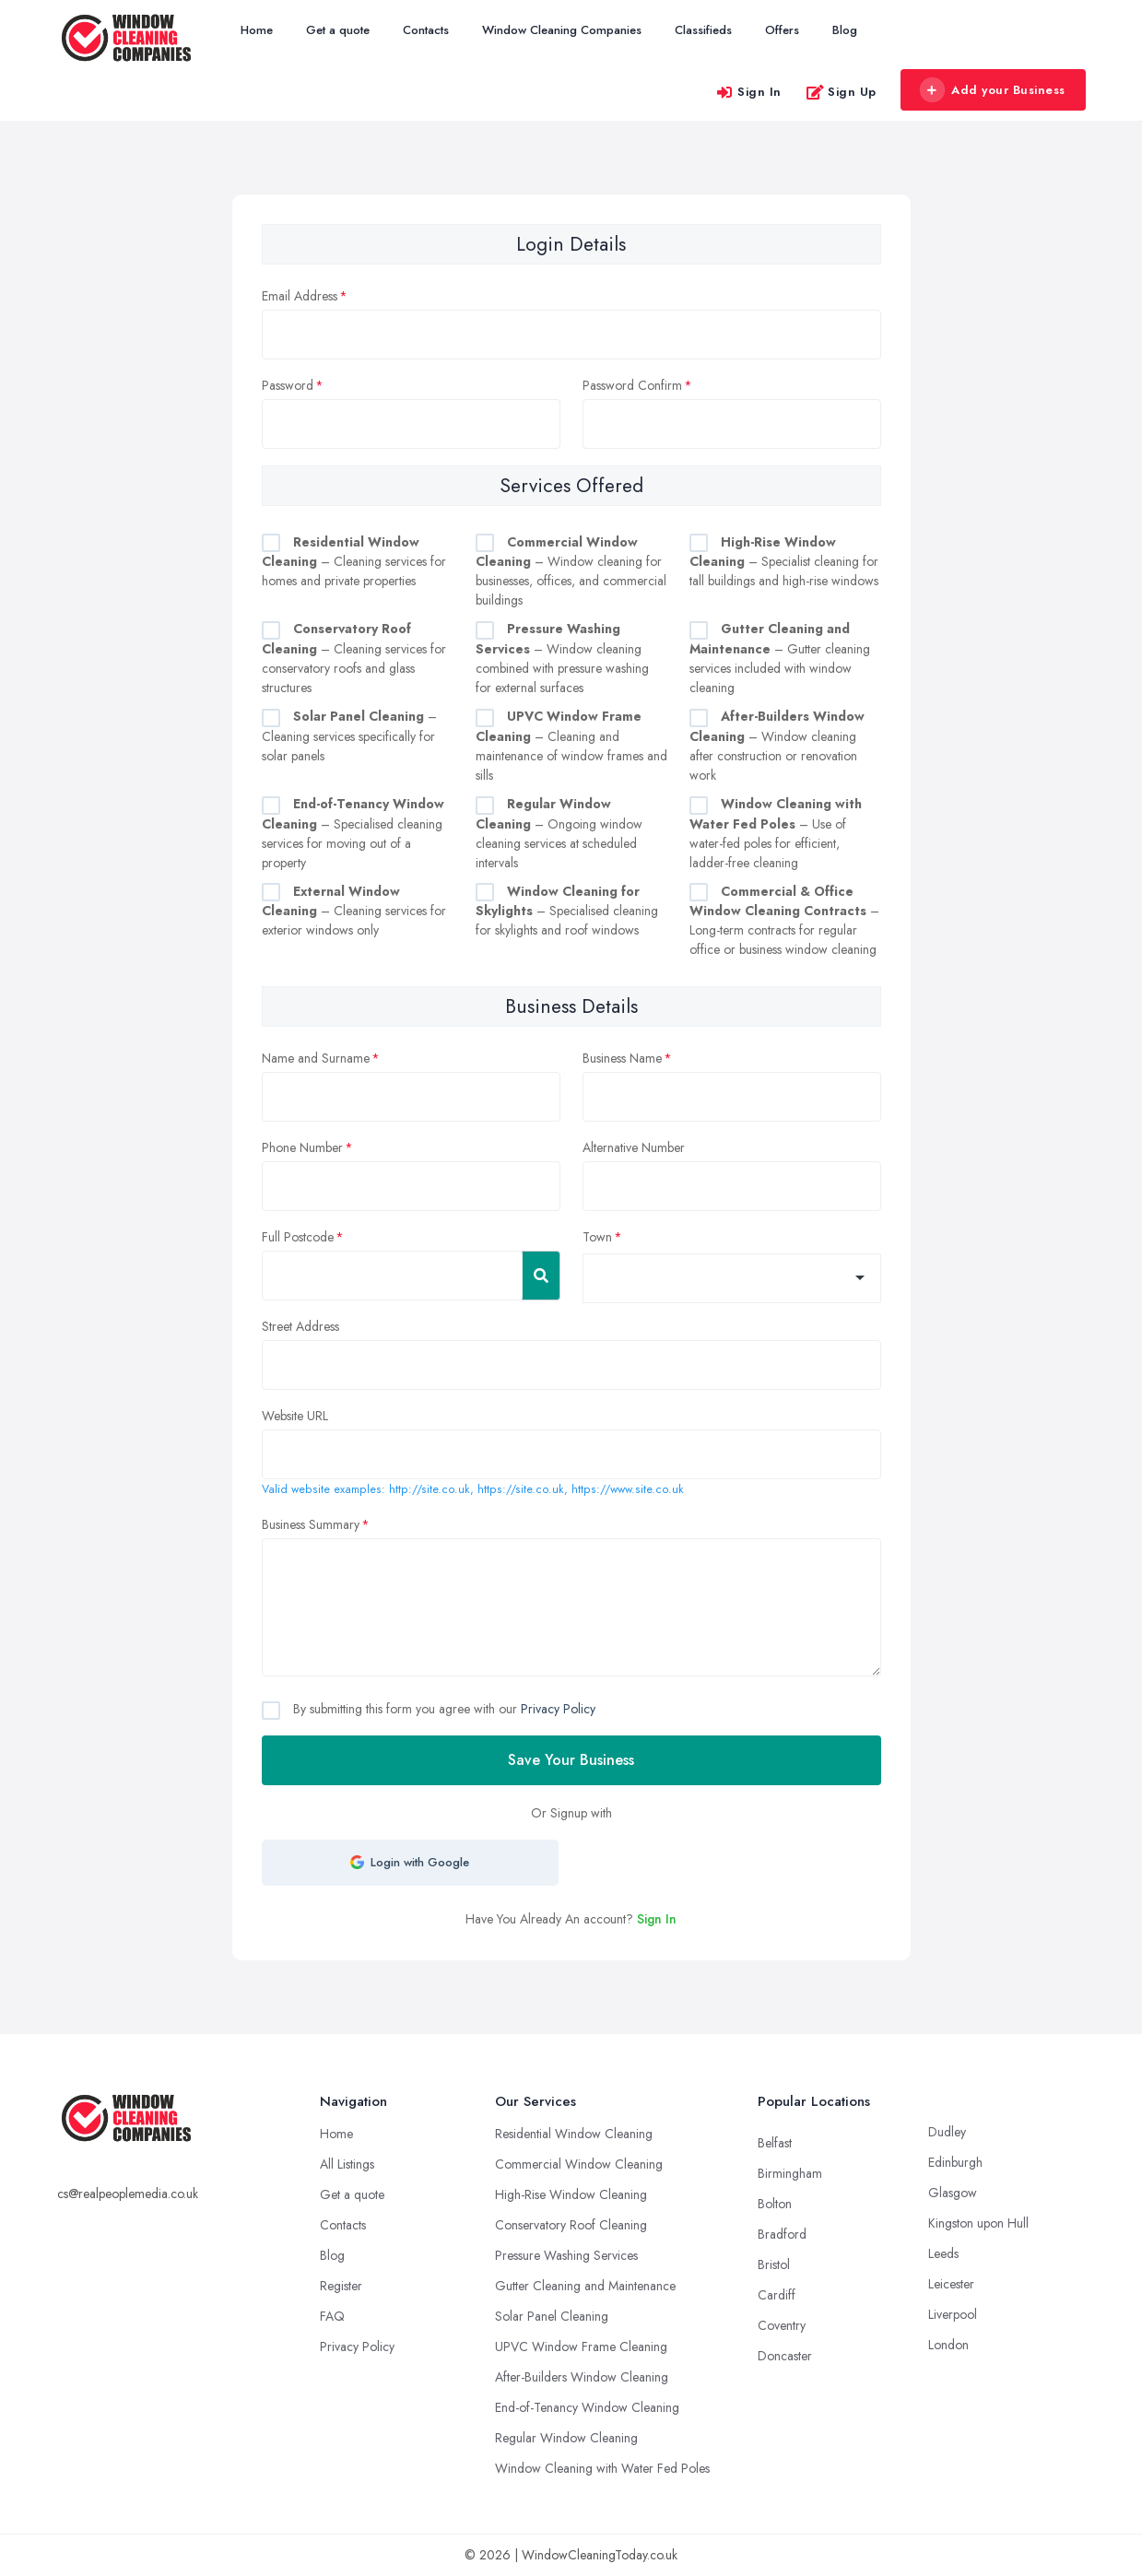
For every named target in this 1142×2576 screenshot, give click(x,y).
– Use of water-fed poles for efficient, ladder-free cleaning (775, 833)
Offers (782, 30)
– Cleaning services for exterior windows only (354, 911)
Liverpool (952, 2314)
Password (287, 385)
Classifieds (703, 30)
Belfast (775, 2143)
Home (257, 30)
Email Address (299, 296)
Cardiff (776, 2295)
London (948, 2344)
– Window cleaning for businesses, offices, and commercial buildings (571, 571)
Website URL (295, 1415)
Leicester (951, 2284)
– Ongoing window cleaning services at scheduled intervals (559, 833)
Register (341, 2285)
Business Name (622, 1058)
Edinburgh (955, 2162)
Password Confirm (632, 385)
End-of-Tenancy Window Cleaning (587, 2407)
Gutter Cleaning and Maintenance (585, 2285)
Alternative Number (634, 1147)
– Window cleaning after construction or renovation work (777, 745)
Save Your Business (571, 1759)
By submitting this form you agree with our (442, 1709)
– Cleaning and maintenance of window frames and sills (571, 745)
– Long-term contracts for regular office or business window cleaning (784, 920)
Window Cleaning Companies (562, 30)
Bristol (774, 2264)
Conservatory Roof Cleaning (571, 2225)
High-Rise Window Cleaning (571, 2194)
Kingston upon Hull (978, 2223)
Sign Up (841, 91)
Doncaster (785, 2356)
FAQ (332, 2316)
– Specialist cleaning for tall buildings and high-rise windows (783, 562)
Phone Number (302, 1147)
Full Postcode (298, 1237)
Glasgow (952, 2192)
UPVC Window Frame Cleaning (581, 2346)
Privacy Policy (558, 1709)
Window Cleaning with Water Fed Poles (602, 2468)
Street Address (300, 1326)
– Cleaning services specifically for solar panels (349, 736)
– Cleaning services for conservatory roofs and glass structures (354, 658)
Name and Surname (316, 1058)
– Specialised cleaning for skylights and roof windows (567, 911)
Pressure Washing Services (566, 2255)
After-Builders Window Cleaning (581, 2377)
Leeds (943, 2253)
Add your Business (992, 90)
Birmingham (790, 2173)
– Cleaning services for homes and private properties (354, 562)
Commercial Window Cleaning (579, 2164)
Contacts (426, 30)
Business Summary (310, 1524)
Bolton (775, 2203)
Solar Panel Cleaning (551, 2316)
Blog (844, 30)
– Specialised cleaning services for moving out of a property (353, 833)
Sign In (748, 91)
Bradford (782, 2234)
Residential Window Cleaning (574, 2133)
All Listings (347, 2164)
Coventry (782, 2325)
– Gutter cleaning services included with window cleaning (779, 658)
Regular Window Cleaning (566, 2438)
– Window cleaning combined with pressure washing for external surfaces (562, 658)
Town (597, 1237)
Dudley (947, 2132)
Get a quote (338, 30)
